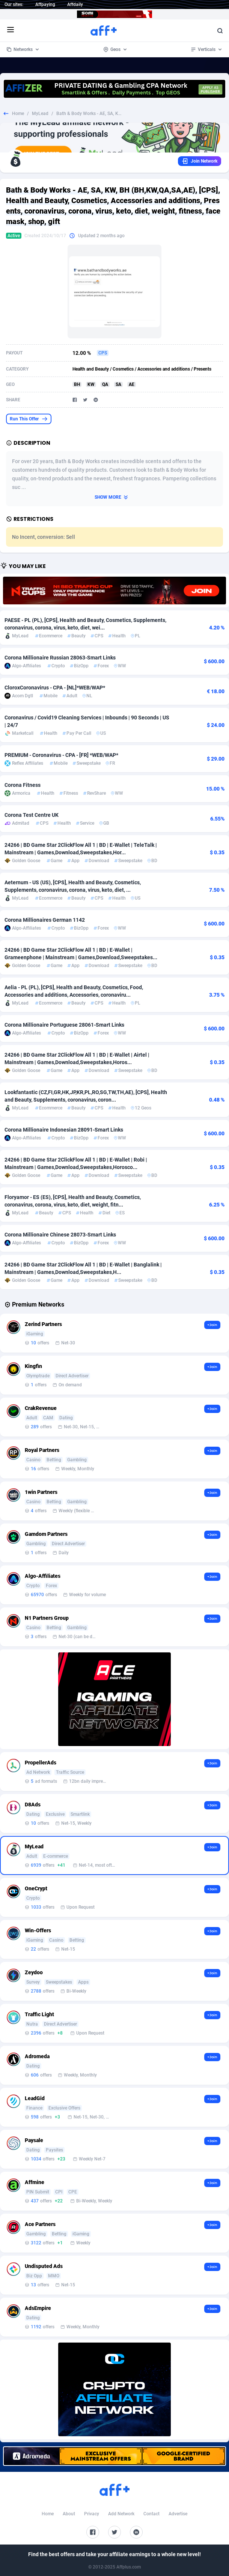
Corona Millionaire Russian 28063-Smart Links (60, 658)
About (69, 2513)
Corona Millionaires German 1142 (45, 920)
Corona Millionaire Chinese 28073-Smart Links (60, 1235)
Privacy (91, 2513)
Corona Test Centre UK (32, 815)
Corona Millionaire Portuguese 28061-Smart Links (64, 1025)
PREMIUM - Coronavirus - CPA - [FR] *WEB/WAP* (61, 755)
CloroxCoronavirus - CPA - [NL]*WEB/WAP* (55, 688)
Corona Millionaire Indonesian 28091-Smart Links (64, 1130)
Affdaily (75, 4)
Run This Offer (29, 419)
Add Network (121, 2513)
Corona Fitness (23, 785)
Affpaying (45, 4)
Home (18, 113)
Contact (151, 2513)
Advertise (178, 2513)
